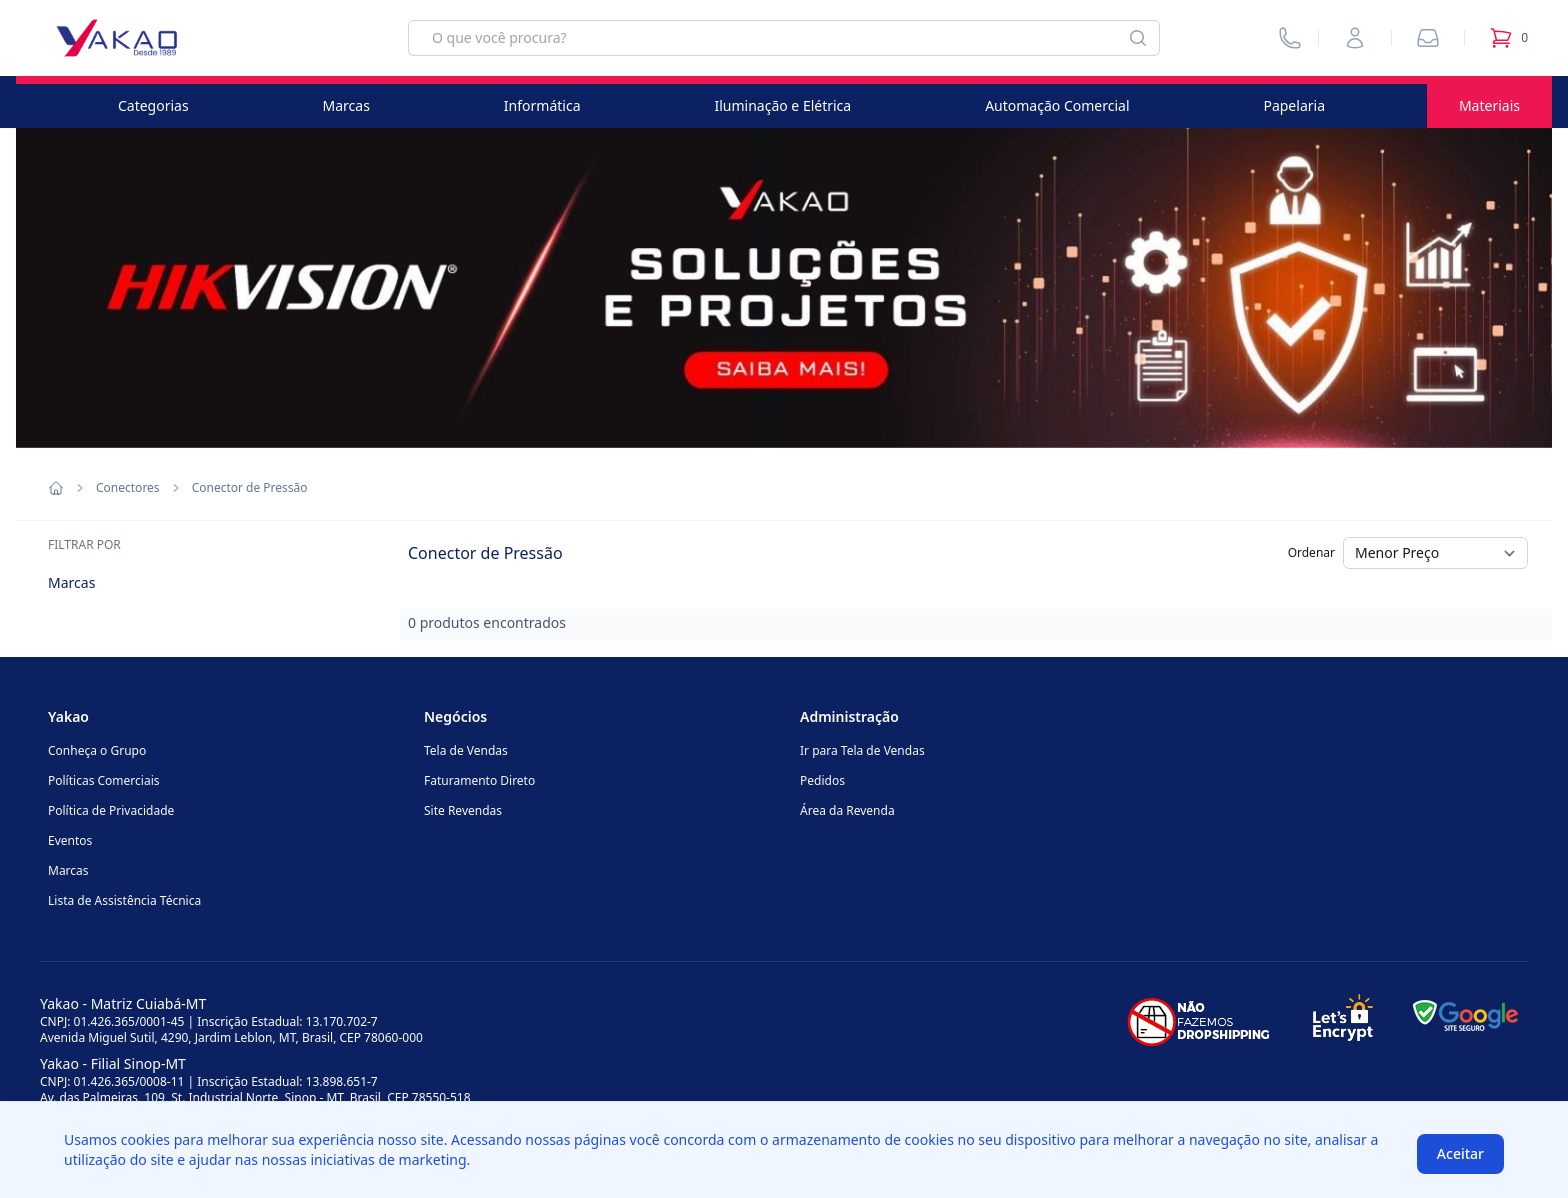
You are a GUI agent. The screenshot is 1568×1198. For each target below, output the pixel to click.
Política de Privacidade (111, 810)
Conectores (128, 488)
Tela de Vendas (466, 750)
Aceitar (1460, 1153)
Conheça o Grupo (97, 750)
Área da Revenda (847, 810)
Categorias (153, 105)
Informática (542, 105)
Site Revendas (463, 810)
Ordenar (1311, 552)
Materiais (1489, 105)
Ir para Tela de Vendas (862, 750)
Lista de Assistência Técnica (124, 900)
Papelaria (1294, 105)
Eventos (70, 840)
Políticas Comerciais (103, 780)
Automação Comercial (1057, 105)
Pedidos (822, 780)
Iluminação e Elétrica (782, 105)
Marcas (346, 105)
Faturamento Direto (479, 780)
